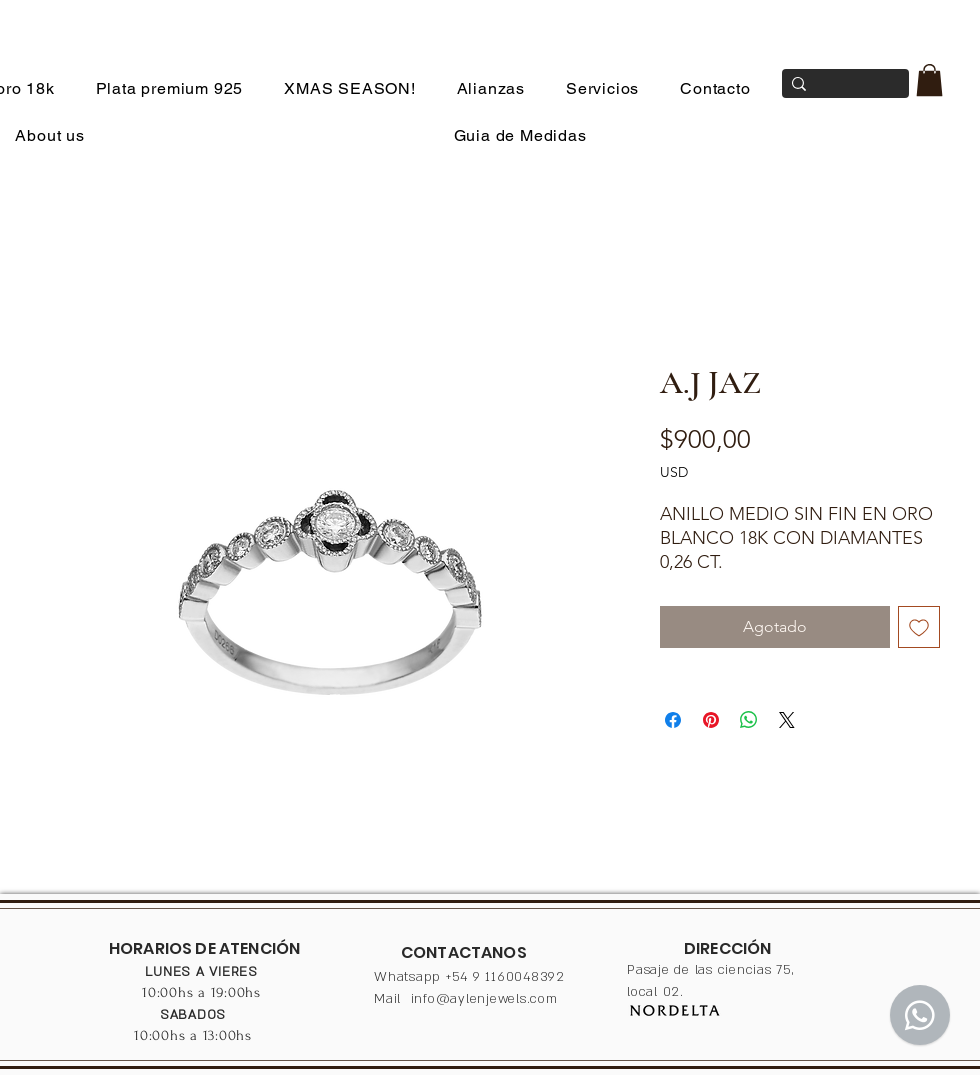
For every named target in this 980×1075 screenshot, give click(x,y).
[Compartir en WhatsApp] (749, 720)
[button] (929, 80)
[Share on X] (787, 720)
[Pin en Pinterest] (711, 720)
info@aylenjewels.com (484, 999)
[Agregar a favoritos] (919, 627)
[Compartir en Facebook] (673, 720)
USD (674, 472)
